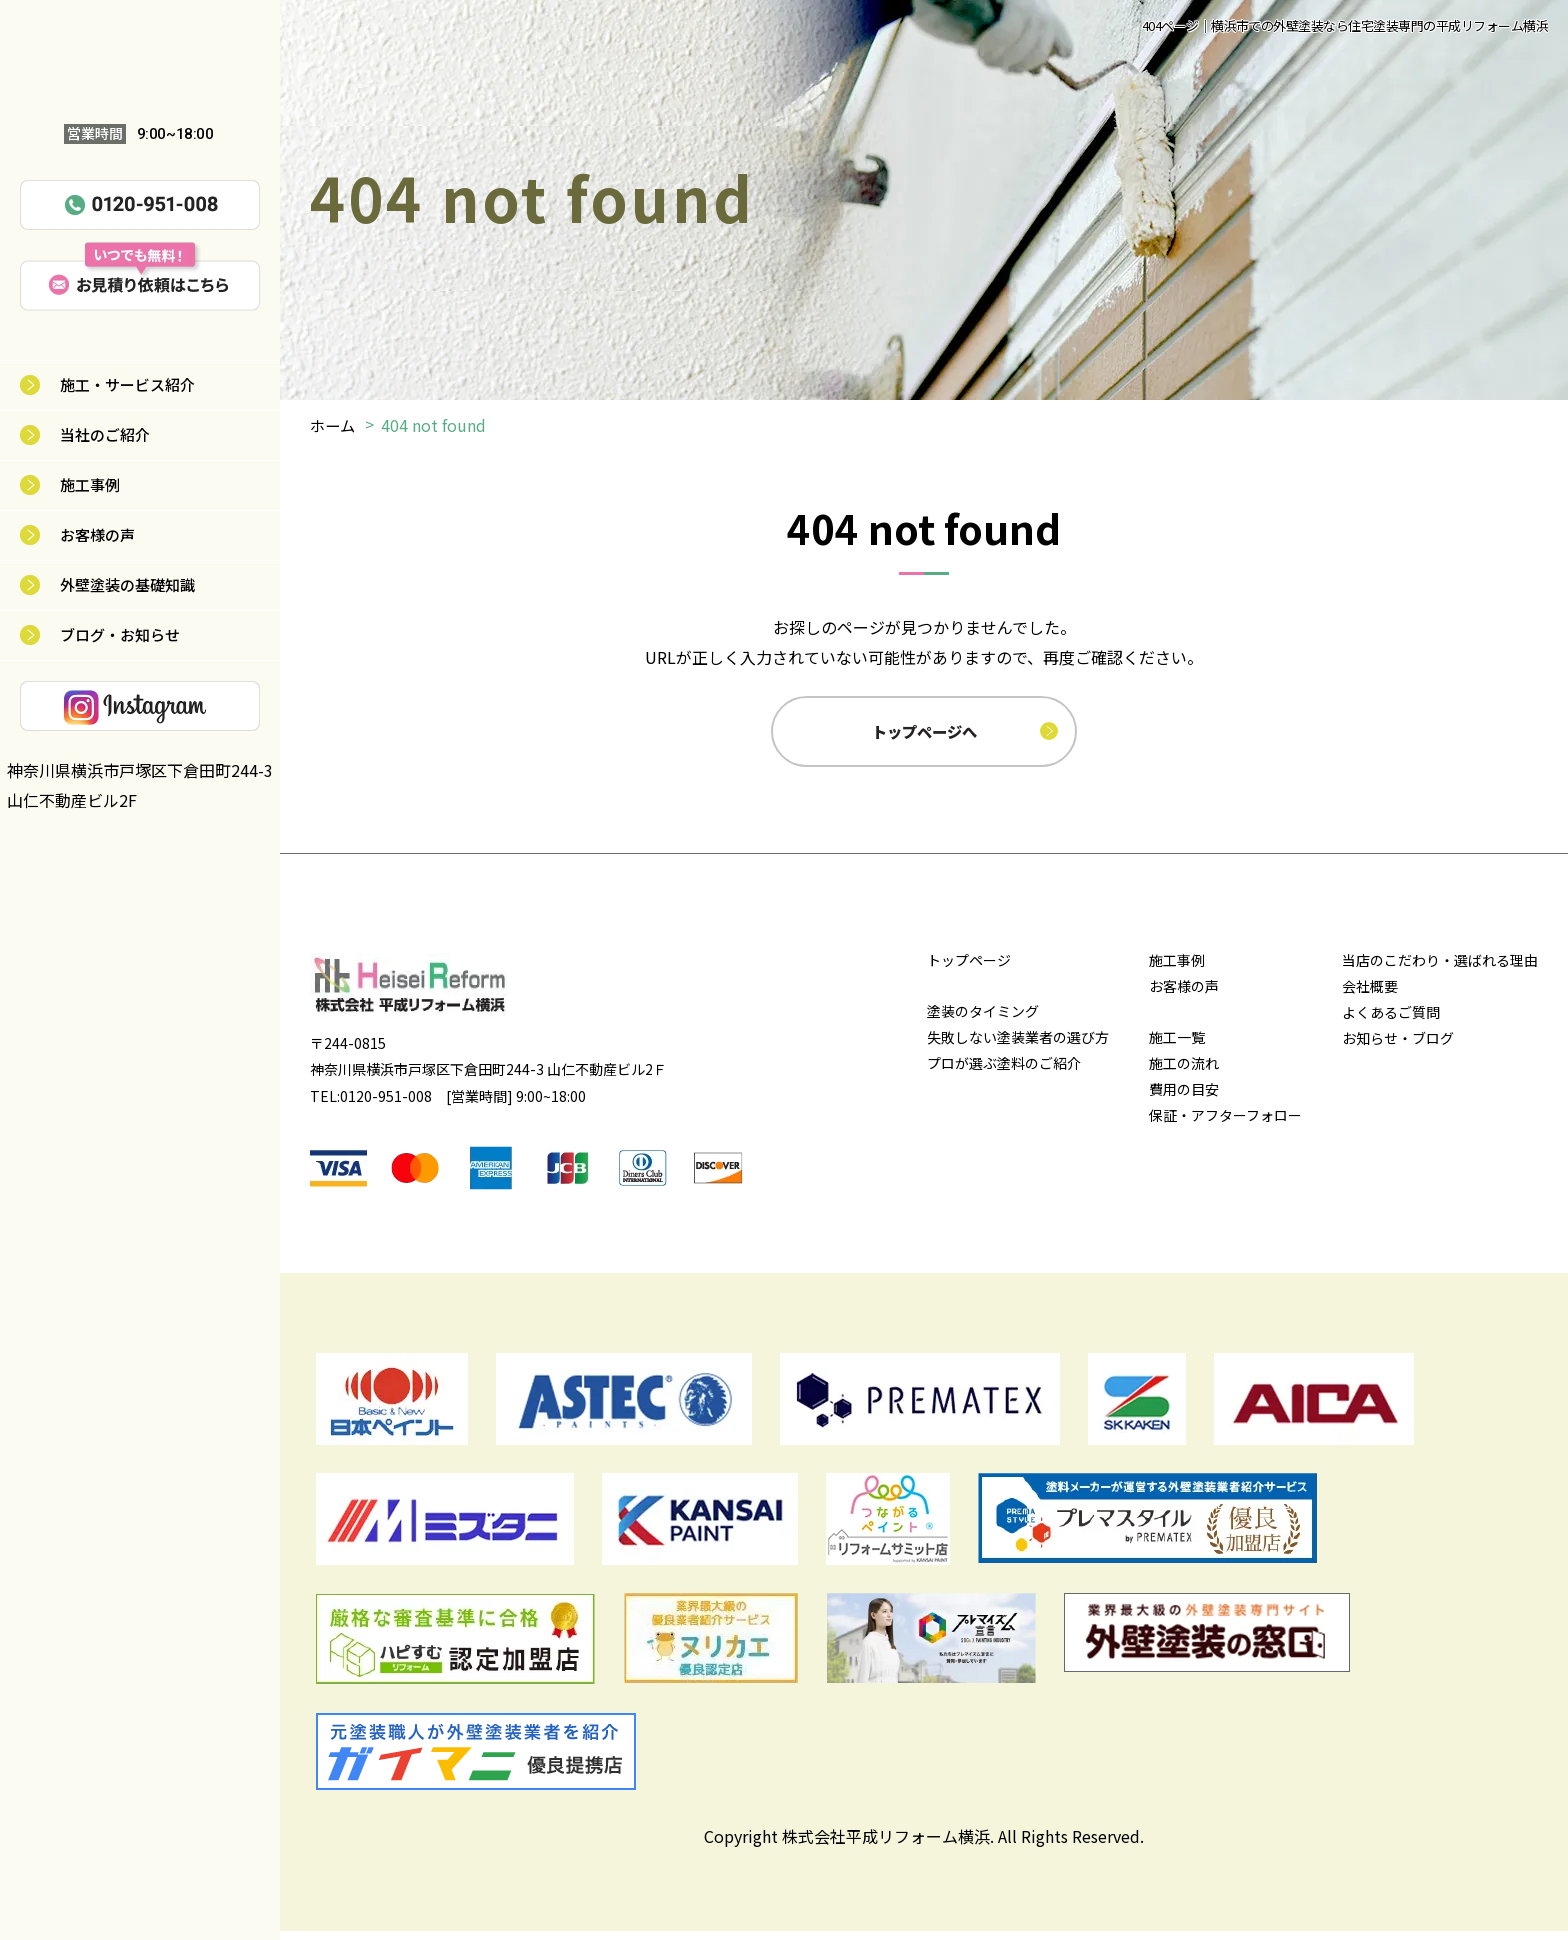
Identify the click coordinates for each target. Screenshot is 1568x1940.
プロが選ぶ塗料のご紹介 (1004, 1072)
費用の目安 (1184, 1098)
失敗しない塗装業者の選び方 (1018, 1046)
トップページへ (926, 735)
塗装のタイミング (983, 1020)
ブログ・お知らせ (120, 634)
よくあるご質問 (1391, 1021)
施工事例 (90, 484)
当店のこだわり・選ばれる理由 (1440, 969)
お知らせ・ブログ (1398, 1047)
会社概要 (1370, 995)
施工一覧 (1177, 1046)
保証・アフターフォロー (1225, 1124)
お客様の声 (97, 534)
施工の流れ (1184, 1072)
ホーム (334, 425)
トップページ (969, 969)
